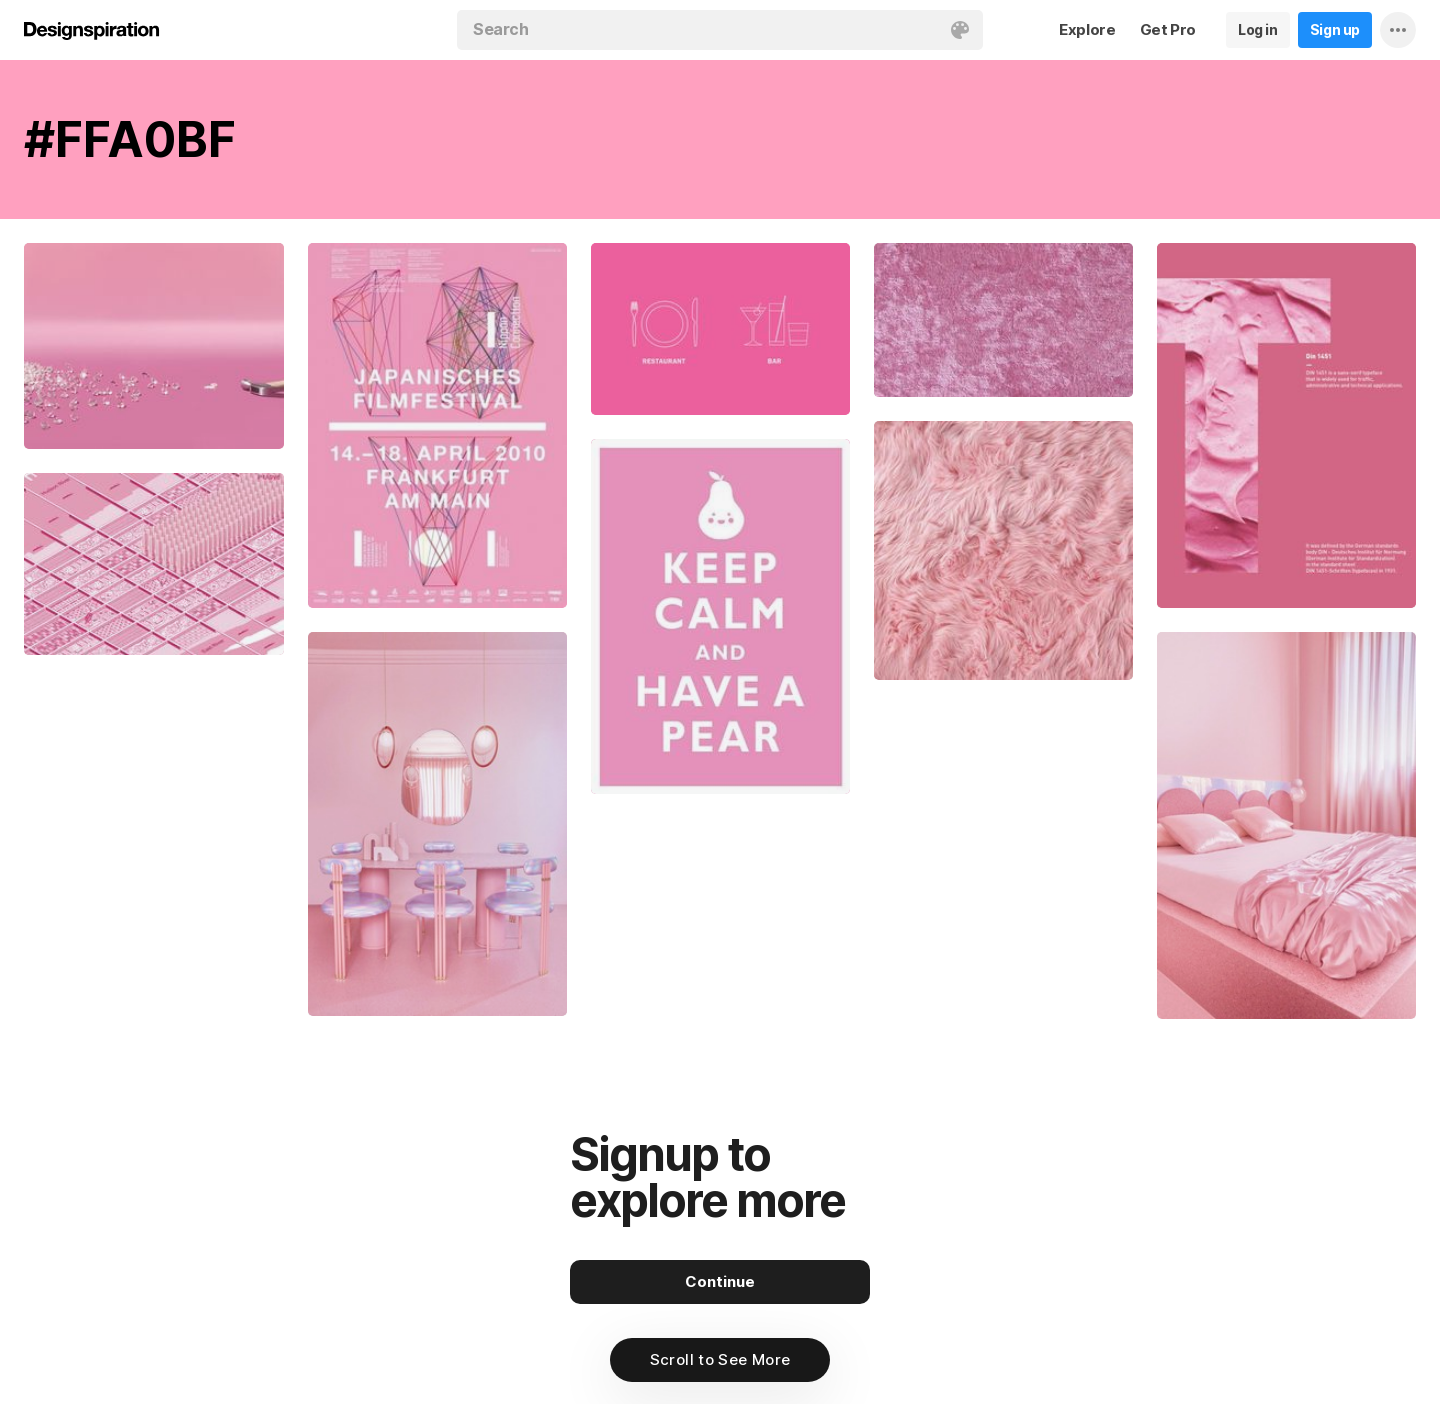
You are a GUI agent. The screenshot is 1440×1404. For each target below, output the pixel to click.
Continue (720, 1281)
